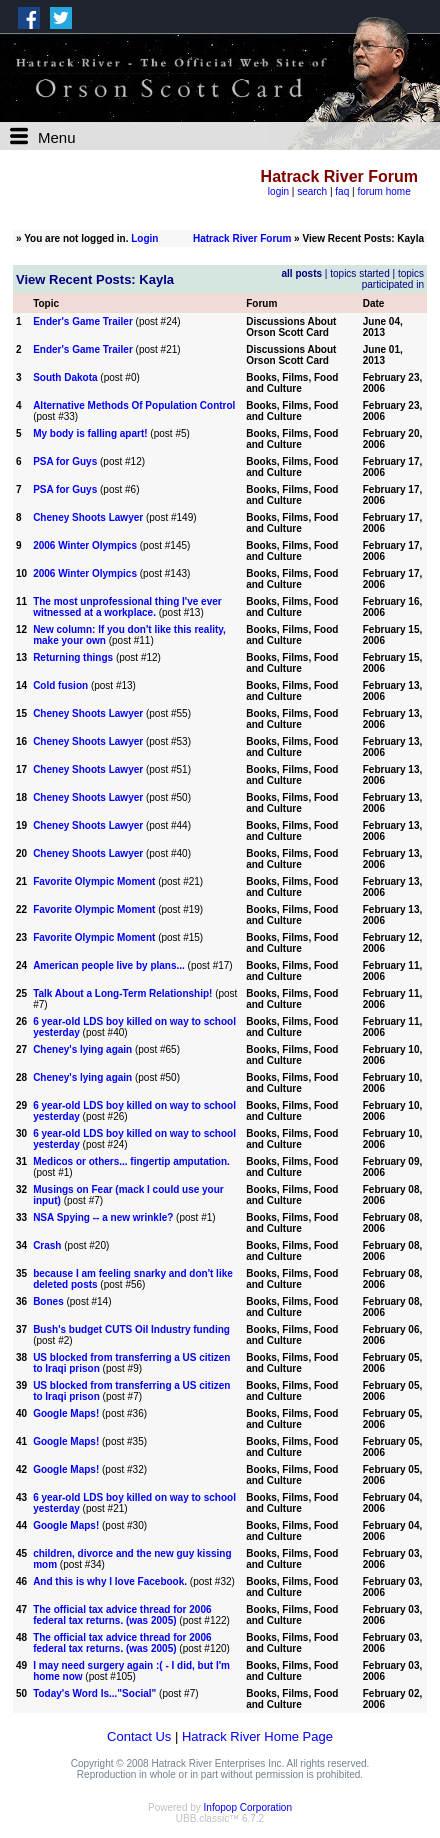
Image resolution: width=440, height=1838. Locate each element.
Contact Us (139, 1736)
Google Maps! (66, 1413)
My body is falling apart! (90, 433)
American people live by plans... (109, 965)
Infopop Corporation (248, 1807)
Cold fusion (60, 685)
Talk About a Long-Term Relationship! (122, 993)
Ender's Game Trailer (83, 321)
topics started (359, 273)
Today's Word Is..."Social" (94, 1693)
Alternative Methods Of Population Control (134, 405)
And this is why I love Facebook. (110, 1581)
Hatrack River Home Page (257, 1736)
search (312, 191)
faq (342, 191)
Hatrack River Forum (242, 238)
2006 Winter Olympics (85, 545)
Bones (48, 1301)
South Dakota (65, 377)
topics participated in (393, 279)
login (278, 191)
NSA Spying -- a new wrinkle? (103, 1217)
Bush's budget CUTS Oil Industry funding (131, 1329)
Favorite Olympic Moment (94, 881)
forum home (383, 191)
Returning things (73, 657)
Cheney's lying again (82, 1049)
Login (144, 238)
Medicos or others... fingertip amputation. (131, 1161)
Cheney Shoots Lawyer (88, 517)
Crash (47, 1245)
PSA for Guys (65, 461)
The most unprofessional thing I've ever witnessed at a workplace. (127, 607)
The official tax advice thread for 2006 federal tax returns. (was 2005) (122, 1615)
